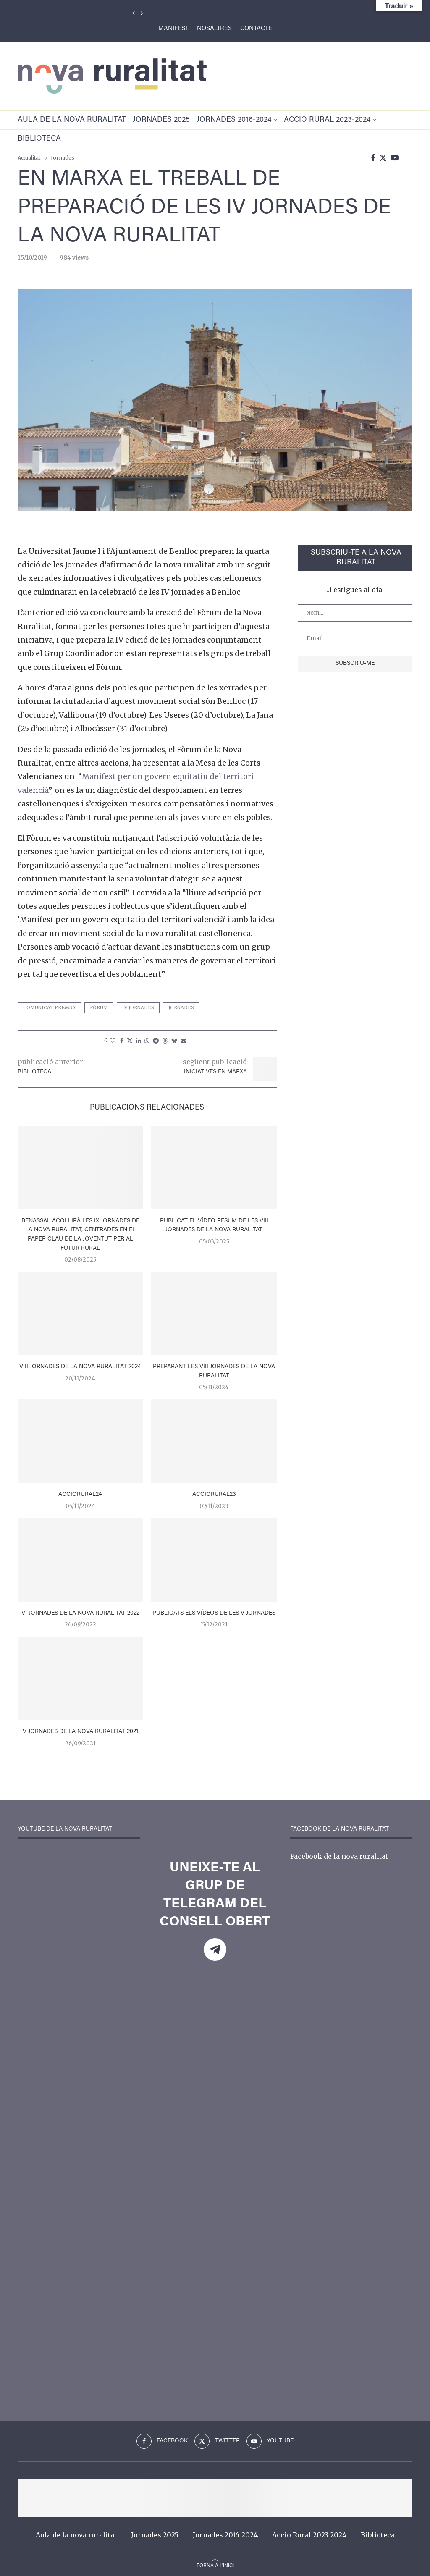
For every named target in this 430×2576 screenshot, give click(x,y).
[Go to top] (215, 2564)
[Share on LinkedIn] (138, 1040)
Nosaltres (214, 29)
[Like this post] (112, 1040)
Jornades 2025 (161, 120)
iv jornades (138, 1007)
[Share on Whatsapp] (146, 1040)
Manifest (173, 29)
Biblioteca (39, 139)
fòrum (99, 1007)
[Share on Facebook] (121, 1040)
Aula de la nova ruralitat (72, 120)
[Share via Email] (183, 1040)
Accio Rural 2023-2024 (327, 120)
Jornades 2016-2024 (234, 120)
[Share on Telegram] (156, 1040)
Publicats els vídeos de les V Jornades (213, 1613)
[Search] (408, 158)
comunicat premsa (49, 1007)
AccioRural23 (214, 1495)
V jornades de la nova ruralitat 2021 (80, 1732)
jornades (181, 1007)
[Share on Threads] (165, 1040)
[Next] (142, 13)
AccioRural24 (80, 1495)
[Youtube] (395, 158)
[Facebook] (373, 158)
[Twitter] (383, 158)
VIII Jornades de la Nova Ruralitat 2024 (80, 1367)
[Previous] (133, 13)
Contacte (256, 29)
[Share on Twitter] (130, 1040)
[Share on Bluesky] (174, 1040)
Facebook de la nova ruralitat (339, 1856)
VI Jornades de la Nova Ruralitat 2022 (80, 1613)
